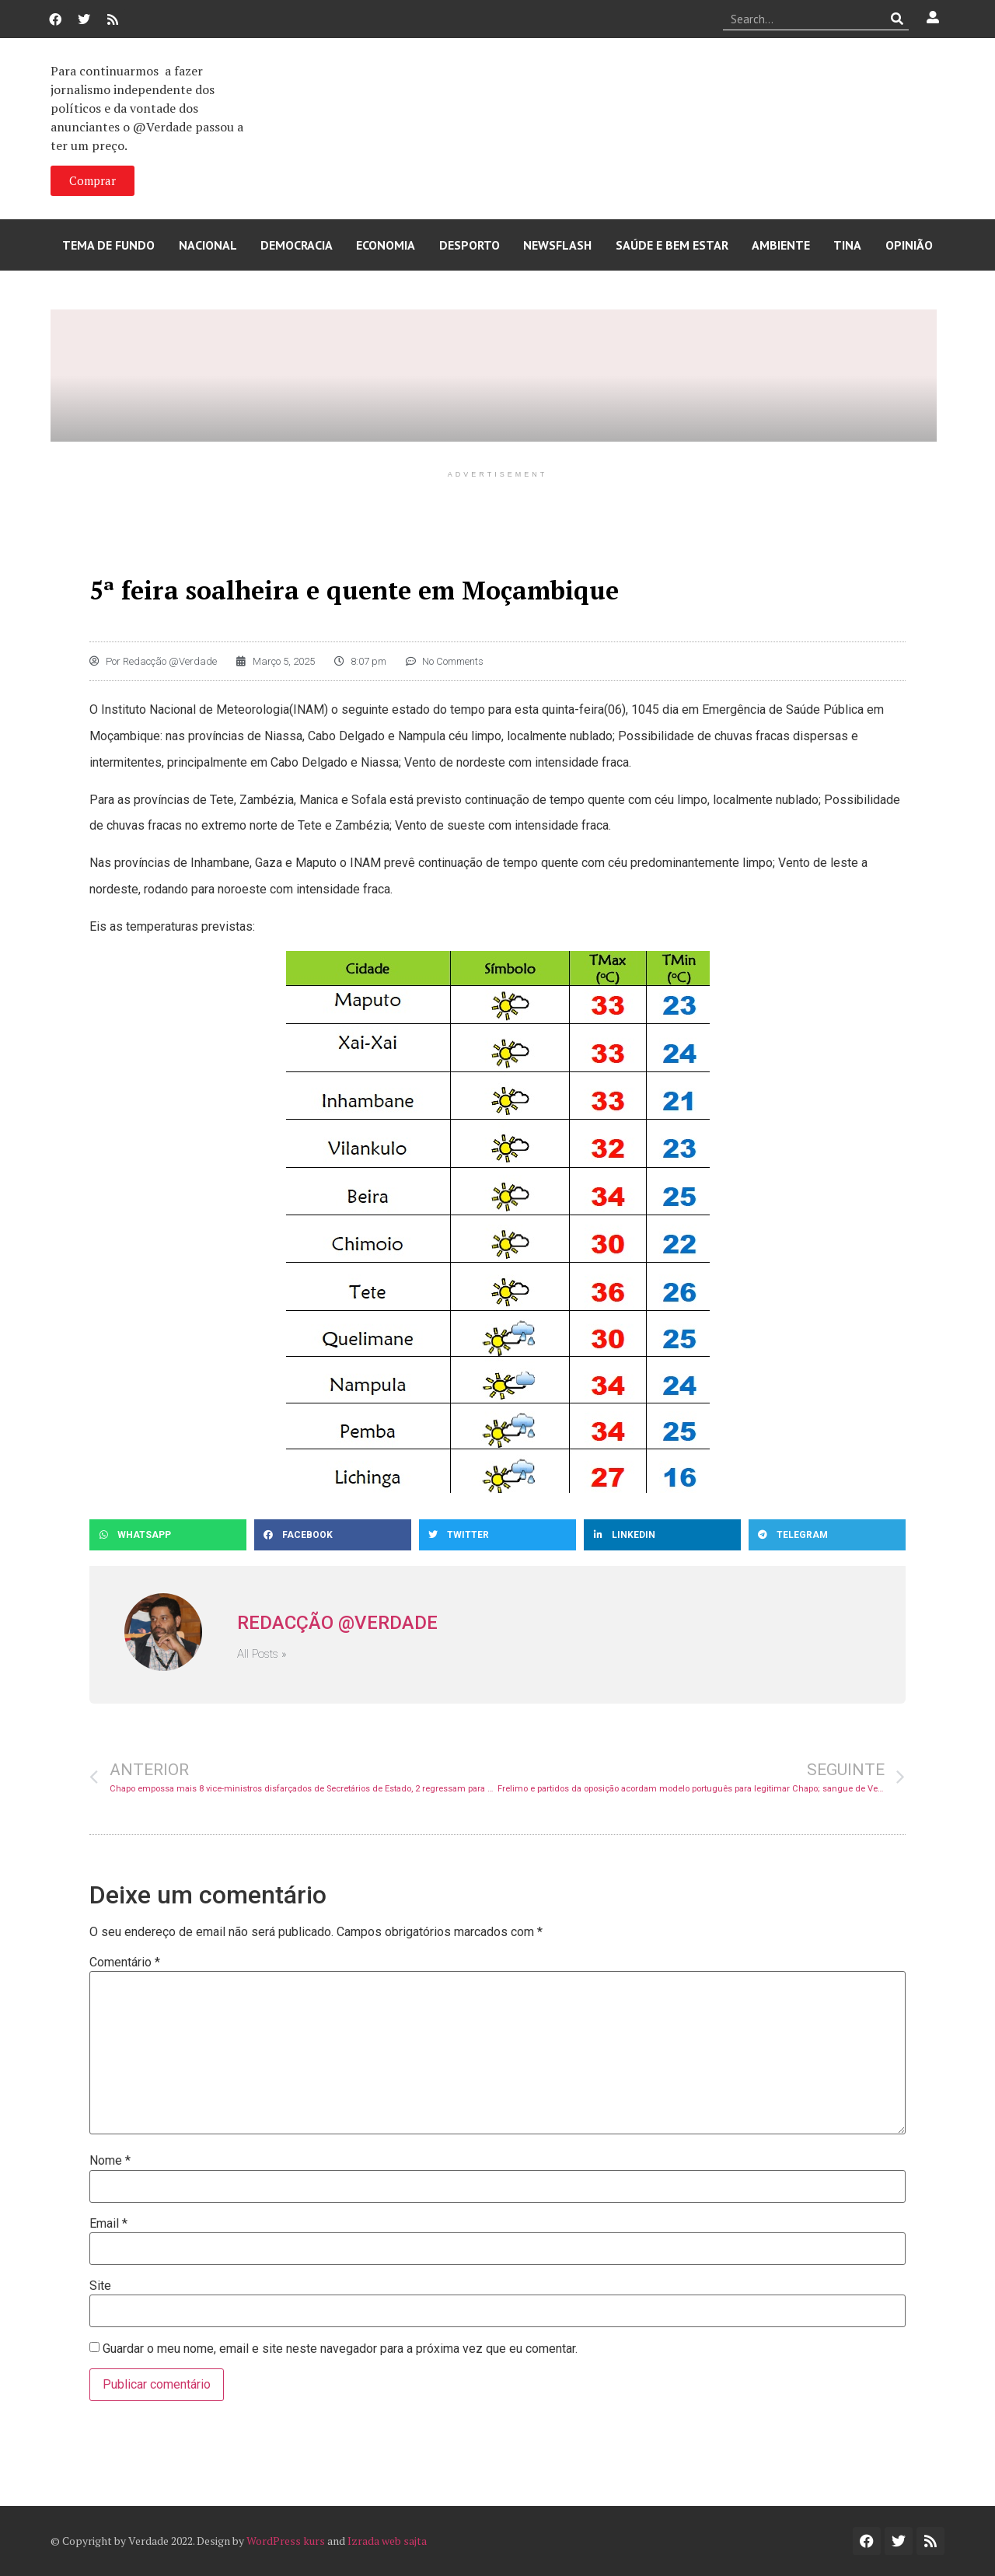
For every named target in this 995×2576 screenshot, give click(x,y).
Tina (847, 245)
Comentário (124, 1962)
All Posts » (262, 1654)
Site (100, 2286)
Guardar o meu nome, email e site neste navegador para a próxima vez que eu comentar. (340, 2349)
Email (108, 2224)
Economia (385, 245)
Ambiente (781, 245)
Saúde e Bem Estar (672, 245)
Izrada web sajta (387, 2540)
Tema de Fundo (108, 245)
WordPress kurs (285, 2540)
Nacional (208, 245)
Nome (110, 2161)
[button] (167, 1534)
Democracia (296, 245)
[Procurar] (897, 19)
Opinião (909, 245)
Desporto (469, 245)
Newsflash (557, 245)
